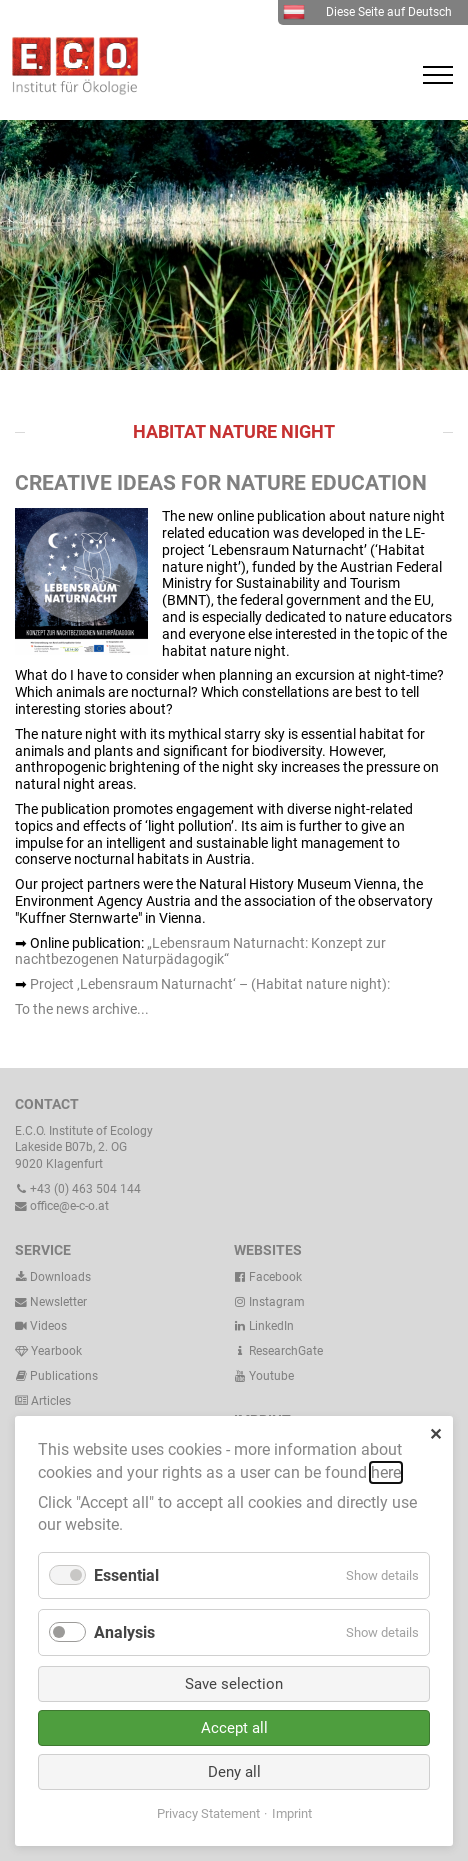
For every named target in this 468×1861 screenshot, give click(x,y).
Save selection (234, 1684)
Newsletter (51, 1302)
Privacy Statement (208, 1813)
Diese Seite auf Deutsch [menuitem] (367, 12)
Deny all (234, 1772)
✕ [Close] (435, 1434)
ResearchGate (278, 1351)
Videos (48, 1326)
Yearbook (48, 1351)
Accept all (234, 1728)
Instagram (269, 1302)
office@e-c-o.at (62, 1206)
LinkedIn (264, 1326)
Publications (64, 1376)
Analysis (124, 1632)
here (386, 1472)
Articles (49, 1401)
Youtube (264, 1376)
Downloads (53, 1277)
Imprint (292, 1813)
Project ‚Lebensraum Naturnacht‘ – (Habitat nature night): (210, 984)
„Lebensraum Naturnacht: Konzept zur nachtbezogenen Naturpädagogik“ (200, 951)
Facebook (268, 1277)
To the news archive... (82, 1009)
